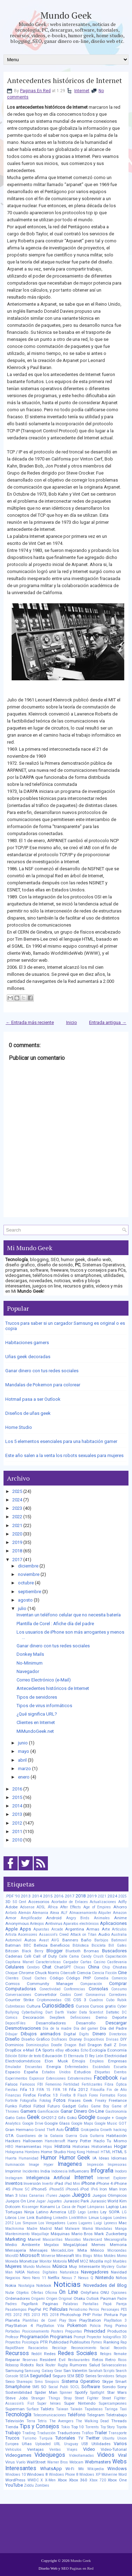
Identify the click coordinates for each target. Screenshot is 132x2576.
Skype (107, 2381)
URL (57, 2444)
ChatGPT (62, 1967)
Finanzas (13, 2095)
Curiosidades (58, 2006)
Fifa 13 (27, 2089)
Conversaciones (18, 1994)
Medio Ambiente (22, 2244)
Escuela (120, 2067)
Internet (81, 90)
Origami (38, 2298)
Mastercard (92, 2239)
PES (124, 2309)
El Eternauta (74, 2056)
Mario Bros (82, 2233)
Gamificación (48, 2111)
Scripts (109, 2370)
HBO (9, 2146)
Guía (84, 2135)
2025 (17, 1491)
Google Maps (82, 2123)
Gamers (28, 2111)
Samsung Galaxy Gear (43, 2370)
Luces (72, 2223)
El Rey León (94, 2056)
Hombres (32, 2152)
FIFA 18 (60, 2089)
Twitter (93, 2438)
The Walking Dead (92, 2421)
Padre (122, 2298)
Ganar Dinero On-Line (82, 2111)
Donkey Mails (30, 1654)
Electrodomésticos (22, 2061)
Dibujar (11, 2034)
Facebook (106, 2078)
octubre (26, 1582)
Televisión (14, 2420)
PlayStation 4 (19, 2325)
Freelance (118, 2100)
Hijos (47, 2146)
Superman (15, 2408)
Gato (9, 2117)
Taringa (111, 2409)
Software (90, 2386)
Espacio (12, 2071)
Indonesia (59, 2171)
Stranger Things (45, 2398)
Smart (121, 2381)
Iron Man (108, 2189)
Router (50, 2365)
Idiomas (119, 2158)
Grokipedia (90, 2129)
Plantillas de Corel (39, 2320)
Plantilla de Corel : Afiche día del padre (55, 1623)
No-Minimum (30, 1663)
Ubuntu (108, 2438)
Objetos (22, 2292)
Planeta (12, 2320)
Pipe (123, 2315)
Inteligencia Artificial (48, 2177)
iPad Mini (72, 2183)
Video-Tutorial (114, 2449)
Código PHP (78, 1978)
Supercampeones (113, 2403)
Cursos (82, 2006)
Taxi (123, 2409)
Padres (11, 2304)
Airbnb (11, 1912)
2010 (17, 1840)
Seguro (59, 2375)
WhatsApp (51, 2468)
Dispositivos (94, 2039)
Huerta (11, 2158)
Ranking (111, 2342)
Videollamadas (81, 2455)
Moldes (110, 2255)
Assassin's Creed (54, 1934)
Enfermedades (76, 2067)
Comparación (91, 1984)
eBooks (72, 2050)
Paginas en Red (82, 2568)
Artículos (119, 1929)
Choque (11, 1973)
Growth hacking (113, 2129)
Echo (84, 2050)
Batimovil (119, 1940)
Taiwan (62, 2409)
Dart (48, 2012)
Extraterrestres (80, 2078)
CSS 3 (79, 1999)
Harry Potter (80, 2140)
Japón (64, 2195)
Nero (26, 2278)
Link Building (39, 2217)
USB (84, 2444)
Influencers (79, 2171)
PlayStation (90, 2320)
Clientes (12, 1978)
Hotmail (92, 2152)
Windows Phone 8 (63, 2474)
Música (59, 2266)
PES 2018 (50, 2315)
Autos (30, 1940)
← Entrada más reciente (30, 1022)
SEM (70, 2376)
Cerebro (33, 1967)
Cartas (86, 1962)
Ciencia (84, 1972)
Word (122, 2474)
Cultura (33, 2006)
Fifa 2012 (78, 2089)
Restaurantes (79, 2360)
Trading (29, 2433)
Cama (74, 1956)
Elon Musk (56, 2061)
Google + (105, 2117)
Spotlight (97, 2392)
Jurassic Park (76, 2201)
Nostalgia (26, 2285)
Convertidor (45, 1994)
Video (89, 2449)
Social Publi (59, 2387)
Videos (105, 2455)
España (31, 2071)
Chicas (79, 1967)
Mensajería (15, 2250)
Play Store (68, 2320)
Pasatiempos (16, 2309)
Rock (40, 2365)
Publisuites (80, 2342)
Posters (57, 2331)
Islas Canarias (31, 2195)
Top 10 (77, 2426)
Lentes (93, 2212)
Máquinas (60, 2233)
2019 (17, 1542)
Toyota (121, 2427)
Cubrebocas (15, 2006)
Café (27, 1956)
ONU (104, 2292)
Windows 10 (15, 2474)
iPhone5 (39, 2189)
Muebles (120, 2261)
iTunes (51, 2195)
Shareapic (25, 2381)
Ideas (104, 2158)
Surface (33, 2409)
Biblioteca (81, 1945)
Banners (70, 1940)
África (53, 1907)
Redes (50, 2353)
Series (90, 2375)
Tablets (47, 2408)
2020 (17, 1534)
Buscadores (114, 1950)
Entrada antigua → (107, 1022)
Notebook (43, 2285)
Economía (117, 2050)
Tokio (65, 2427)
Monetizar (28, 2261)
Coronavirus (96, 1994)
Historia (62, 2146)
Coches (40, 1978)
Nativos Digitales (42, 2272)
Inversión (32, 2183)
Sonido (108, 2386)
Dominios (14, 2044)
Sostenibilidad (18, 2392)
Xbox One (117, 2480)
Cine (122, 1972)
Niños (121, 2277)
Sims (39, 2381)
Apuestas (41, 1929)
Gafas (83, 2106)
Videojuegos (49, 2455)
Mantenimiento (17, 2234)
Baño (86, 1940)
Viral (122, 2455)
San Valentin (75, 2370)
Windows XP (89, 2474)
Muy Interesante (84, 2266)
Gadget (69, 2106)
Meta (82, 2250)
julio (22, 1608)
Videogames (18, 2455)
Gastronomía (116, 2111)
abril (22, 1760)
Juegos (81, 2195)
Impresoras (117, 2164)
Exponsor (36, 2078)
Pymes (96, 2342)
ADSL (41, 1907)
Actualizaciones (103, 1902)
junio (23, 1742)
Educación (52, 2055)
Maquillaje (40, 2234)
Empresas (117, 2061)
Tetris (42, 2421)
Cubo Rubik (116, 2000)
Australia (119, 1934)
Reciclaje (59, 2348)
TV (80, 2438)
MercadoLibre (62, 2250)
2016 (17, 1789)
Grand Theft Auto (48, 2129)
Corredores (118, 1994)
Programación (34, 2336)
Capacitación (116, 1956)
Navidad (119, 2272)
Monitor (45, 2261)
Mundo (28, 2266)
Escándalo (101, 2067)
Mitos (98, 2255)
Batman (13, 1945)
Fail (123, 2078)
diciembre (28, 1566)
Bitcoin (12, 1950)
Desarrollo (85, 2023)
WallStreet (36, 2462)
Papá (107, 2304)
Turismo (29, 2438)
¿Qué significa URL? (37, 1714)
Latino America (51, 2211)
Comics (12, 1983)
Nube (9, 2292)
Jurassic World (104, 2201)
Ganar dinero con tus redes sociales (41, 1370)
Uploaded (43, 2444)
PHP (86, 2314)
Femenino (53, 2084)
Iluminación (15, 2164)
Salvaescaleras (114, 2365)
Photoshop (70, 2314)
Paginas (50, 2303)
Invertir (48, 2183)
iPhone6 (71, 2189)
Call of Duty (45, 1956)
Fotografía (28, 2100)
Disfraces (59, 2039)
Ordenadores (17, 2298)
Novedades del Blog (105, 2285)
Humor (48, 2158)
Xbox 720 (97, 2480)
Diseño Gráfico (35, 2039)
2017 (17, 1559)
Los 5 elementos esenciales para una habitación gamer (61, 1441)
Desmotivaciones (23, 2028)
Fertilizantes (92, 2084)
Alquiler (104, 1912)
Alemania (40, 1912)
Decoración (33, 2017)
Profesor (12, 2337)
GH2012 (49, 2117)
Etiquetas (102, 2072)
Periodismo (78, 2309)
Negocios (12, 2278)
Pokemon (77, 2325)
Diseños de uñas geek (28, 1413)
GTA (9, 2135)
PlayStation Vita (50, 2325)
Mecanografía (115, 2239)
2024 (17, 1499)
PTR (44, 2342)
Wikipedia (95, 2469)
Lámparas (96, 2207)
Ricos (122, 2360)
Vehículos (13, 2449)
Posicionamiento (35, 2331)
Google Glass (57, 2123)
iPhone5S (56, 2189)
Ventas (55, 2449)
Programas (61, 2336)
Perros (94, 2309)
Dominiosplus (37, 2045)
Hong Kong (76, 2152)
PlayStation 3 (115, 2320)
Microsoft (30, 2255)
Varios (120, 2443)
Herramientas (28, 2146)
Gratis (72, 2129)
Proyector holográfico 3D (107, 2337)
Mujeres (13, 2266)
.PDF (9, 1896)
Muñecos (43, 2266)
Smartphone (17, 2386)
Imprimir (13, 2171)
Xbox (62, 2480)
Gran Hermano (19, 2129)
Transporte (117, 2433)
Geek (33, 2117)
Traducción (46, 2433)
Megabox (51, 2245)
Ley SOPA (110, 2211)
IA (95, 2158)
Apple (11, 1929)
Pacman (108, 2298)
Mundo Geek (66, 15)
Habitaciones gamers (27, 1342)
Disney (75, 2039)
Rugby (63, 2365)
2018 (17, 1550)
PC (45, 2309)
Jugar (41, 2201)
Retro (110, 2359)
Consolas (98, 1988)
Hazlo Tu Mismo (110, 2140)
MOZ (84, 2261)
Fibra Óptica (116, 2084)
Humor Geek (74, 2158)
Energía (53, 2066)
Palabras (70, 2304)
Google (86, 2117)
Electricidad (116, 2055)
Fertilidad (71, 2084)
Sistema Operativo (81, 2381)
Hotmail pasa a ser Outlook (33, 1399)
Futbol (25, 2106)
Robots (27, 2364)
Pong (108, 2325)
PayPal (34, 2309)
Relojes (106, 2354)
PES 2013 (32, 2315)
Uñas (27, 2443)
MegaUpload (75, 2244)
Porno (121, 2325)
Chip (106, 1967)
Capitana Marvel (19, 1962)
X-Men (50, 2480)
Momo (122, 2255)
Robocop (12, 2365)
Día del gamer (86, 2028)
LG (124, 2212)
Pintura (111, 2314)
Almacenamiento (83, 1912)
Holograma (14, 2152)
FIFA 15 (44, 2089)
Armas (92, 1929)
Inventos (14, 2183)
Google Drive (32, 2123)
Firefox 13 (48, 2095)
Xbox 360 (78, 2480)
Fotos (59, 2100)
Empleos (97, 2061)
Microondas (117, 2250)
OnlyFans (90, 2292)
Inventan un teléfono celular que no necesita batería (69, 1614)
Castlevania (117, 1962)
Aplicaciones (113, 1923)
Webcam (76, 2462)
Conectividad (50, 1989)
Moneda (11, 2261)
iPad (59, 2183)
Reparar (12, 2359)
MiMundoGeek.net (35, 1731)
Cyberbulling (32, 2012)
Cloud (26, 1978)
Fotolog (45, 2100)
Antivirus (53, 1923)
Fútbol (39, 2106)
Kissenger (30, 2207)
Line (21, 2217)
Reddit (36, 2354)
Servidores (106, 2376)
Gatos (21, 2118)
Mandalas (103, 2228)
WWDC (33, 2480)
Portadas (12, 2331)
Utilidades (101, 2443)
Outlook (92, 2298)
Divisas (112, 2039)
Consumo (119, 1989)
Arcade (57, 1929)
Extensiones (56, 2078)
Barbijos (101, 1940)
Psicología (30, 2342)
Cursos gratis (103, 2006)
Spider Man (45, 2392)
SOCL (75, 2387)
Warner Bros (57, 2462)
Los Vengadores (51, 2223)
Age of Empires (97, 1907)
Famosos (27, 2084)
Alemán (24, 1912)
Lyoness (110, 2223)
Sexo (9, 2381)
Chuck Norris (47, 1972)
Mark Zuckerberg (110, 2233)
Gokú (72, 2117)
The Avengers (61, 2421)
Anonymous (17, 1923)
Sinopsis (52, 2381)
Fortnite (11, 2100)
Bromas (91, 1950)
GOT (123, 2123)
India (45, 2171)
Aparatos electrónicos (81, 1923)
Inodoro (121, 2171)
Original (65, 2298)
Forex (93, 2095)
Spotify (81, 2392)
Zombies (42, 2485)
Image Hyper (41, 2164)
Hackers (12, 2140)
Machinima (14, 2228)
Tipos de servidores (37, 1697)
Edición (11, 2056)
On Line (68, 2292)
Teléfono (77, 2414)
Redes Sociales (77, 2353)
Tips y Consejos (39, 2426)
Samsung (14, 2370)
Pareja (121, 2304)
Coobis (65, 1994)
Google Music (105, 2123)
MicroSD (12, 2255)
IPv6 (94, 2189)
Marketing (15, 2239)
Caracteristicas (48, 1962)
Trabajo (13, 2432)
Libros (11, 2217)
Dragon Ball (75, 2045)
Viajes (72, 2449)
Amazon (120, 1912)
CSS (67, 2000)
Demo (101, 2017)
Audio (104, 1934)
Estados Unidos (56, 2072)
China (93, 1967)
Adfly (122, 1902)
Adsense (27, 1907)
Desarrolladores (51, 2023)
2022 (17, 1516)
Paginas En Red (35, 90)
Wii (81, 2468)
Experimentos (16, 2078)
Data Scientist (91, 2012)
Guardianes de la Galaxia (39, 2135)
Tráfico (87, 2433)
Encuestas (33, 2067)
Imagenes (70, 2164)
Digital (70, 2033)
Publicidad (59, 2342)
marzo (24, 1768)
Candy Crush (92, 1956)
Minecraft (65, 2255)
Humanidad (28, 2158)
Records (120, 2348)
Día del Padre (113, 2028)
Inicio (71, 1022)
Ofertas (37, 2292)
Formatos (107, 2095)
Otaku (79, 2298)
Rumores (78, 2364)
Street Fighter (87, 2398)
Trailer (101, 2432)
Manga (121, 2228)
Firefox (29, 2095)
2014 (17, 1805)
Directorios (118, 2034)
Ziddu (29, 2485)
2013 (17, 1814)
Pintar (97, 2315)
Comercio (119, 1978)
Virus (10, 2462)
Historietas (102, 2146)
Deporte (119, 2017)
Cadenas (13, 1956)
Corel (78, 1994)
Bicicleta (99, 1945)
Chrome (26, 1972)
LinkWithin (78, 2217)
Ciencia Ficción (104, 1973)
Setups (121, 2376)
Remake (120, 2354)
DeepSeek (57, 2017)
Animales (102, 1918)
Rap (123, 2342)
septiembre (29, 1591)
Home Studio (18, 1427)
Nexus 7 (69, 2278)
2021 (17, 1525)
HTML (106, 2152)
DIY (123, 2039)
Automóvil (13, 1940)
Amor (10, 1917)
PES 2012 (13, 2315)
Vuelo (20, 2462)
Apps (25, 1929)
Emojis (78, 2061)
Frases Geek (80, 2100)
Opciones (119, 2292)
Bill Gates (117, 1945)
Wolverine (109, 2474)
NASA (20, 2272)
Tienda (11, 2426)
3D (8, 1901)
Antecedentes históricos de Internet (64, 80)
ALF (64, 1912)
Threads (119, 2420)
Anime (120, 1917)
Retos (97, 2359)
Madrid (46, 2228)
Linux (94, 2217)
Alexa (54, 1912)
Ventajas (35, 2449)
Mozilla (96, 2261)
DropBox (13, 2050)
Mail (59, 2228)
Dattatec (112, 2012)
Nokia (10, 2285)
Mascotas (73, 2239)
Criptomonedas (49, 2000)
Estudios (82, 2071)
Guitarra (97, 2135)
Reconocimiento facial (90, 2348)
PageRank (29, 2304)
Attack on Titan (83, 1934)
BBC (27, 1945)
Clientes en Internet (36, 1722)
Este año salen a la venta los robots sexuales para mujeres (64, 1455)
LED (72, 2211)
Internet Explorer (112, 2178)
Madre (32, 2228)
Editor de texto (29, 2056)
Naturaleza (69, 2272)
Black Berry (32, 1951)
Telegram (96, 2414)
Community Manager (50, 1983)
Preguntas (73, 2331)
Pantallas (91, 2304)
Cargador (70, 1962)
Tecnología (18, 2414)
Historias (81, 2146)
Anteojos (37, 1923)
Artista (11, 1934)
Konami (47, 2206)
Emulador (13, 2067)
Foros (122, 2095)
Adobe (11, 1906)
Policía (95, 2325)
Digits (84, 2034)
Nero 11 (39, 2278)
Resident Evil (52, 2359)
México (97, 2250)
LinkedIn (60, 2217)
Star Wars (117, 2392)
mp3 (108, 2261)
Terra (30, 2421)
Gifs (61, 2117)
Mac (123, 2222)
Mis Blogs (83, 2255)
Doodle (56, 2045)
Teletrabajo (116, 2414)
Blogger (54, 1950)
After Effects (70, 1907)
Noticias (67, 2284)
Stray (68, 2398)
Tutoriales (65, 2438)
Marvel (34, 2239)
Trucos (12, 2438)
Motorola (60, 2261)
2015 (17, 1797)
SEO (79, 2375)
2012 (17, 1823)
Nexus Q (86, 2278)
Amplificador (31, 1918)
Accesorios (38, 1901)
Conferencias (74, 1989)
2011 (17, 1831)
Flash (82, 2095)
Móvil (73, 2261)
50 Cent (19, 1902)
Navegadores (94, 2272)
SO (43, 2386)
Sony (122, 2386)
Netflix (53, 2277)
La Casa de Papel (71, 2207)
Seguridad (40, 2375)
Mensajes (39, 2250)
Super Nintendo (79, 2403)
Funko (11, 2106)
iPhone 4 (104, 2183)
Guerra (71, 2135)
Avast (44, 1940)
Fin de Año (117, 2089)
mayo (23, 1751)
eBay (60, 2050)
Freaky (100, 2100)
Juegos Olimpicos (109, 2195)
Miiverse (48, 2255)
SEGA (24, 2376)
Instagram (14, 2178)
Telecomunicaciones (49, 2415)
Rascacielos (38, 2348)
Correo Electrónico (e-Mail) (44, 1680)
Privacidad (94, 2331)
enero (24, 1777)
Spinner (66, 2392)
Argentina (74, 1929)
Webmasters (98, 2461)
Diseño (12, 2039)
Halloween (33, 2140)
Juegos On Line (20, 2201)
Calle (63, 1956)
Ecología (97, 2050)
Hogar (120, 2146)
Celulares (14, 1967)
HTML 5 (119, 2151)
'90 (17, 1896)
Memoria (118, 2244)
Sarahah (95, 2370)
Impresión (95, 2164)
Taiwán (76, 2409)
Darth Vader (65, 2012)
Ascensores (27, 1934)
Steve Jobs (16, 2398)
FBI (40, 2084)
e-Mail (28, 2050)
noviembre (28, 1574)
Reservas (30, 2360)
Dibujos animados (40, 2033)
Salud (94, 2364)
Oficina (51, 2292)
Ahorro (120, 1906)
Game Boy (100, 2106)
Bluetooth (73, 1951)
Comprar (118, 1983)
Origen (51, 2298)
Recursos (17, 2353)
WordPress (15, 2480)
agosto (25, 1600)
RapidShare (14, 2348)
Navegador (28, 1671)
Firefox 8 (67, 2095)
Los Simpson (26, 2223)
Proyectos (13, 2342)
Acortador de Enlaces (69, 1902)
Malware (72, 2228)
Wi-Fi (69, 2468)
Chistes (120, 1967)
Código (56, 1978)
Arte (106, 1929)
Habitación (116, 2135)
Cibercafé (68, 1973)
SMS (35, 2387)
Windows (117, 2468)
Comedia (101, 1978)
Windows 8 (37, 2474)
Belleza (41, 1945)
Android (54, 1917)
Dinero (99, 2033)
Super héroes (49, 2403)
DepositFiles (15, 2023)
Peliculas (59, 2309)
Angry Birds (78, 1918)
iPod (84, 2189)
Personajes (110, 2309)
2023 (17, 1508)
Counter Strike (19, 1999)
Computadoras (20, 1988)
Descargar (116, 2022)
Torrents (92, 2427)
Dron (123, 2045)
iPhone (88, 2183)
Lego (82, 2212)
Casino (99, 1962)
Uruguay (71, 2444)
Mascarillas (53, 2239)
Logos (106, 2217)
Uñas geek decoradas (27, 1356)
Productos (117, 2331)
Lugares (85, 2223)
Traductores (68, 2432)
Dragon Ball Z (102, 2044)
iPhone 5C (20, 2189)
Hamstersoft (55, 2141)
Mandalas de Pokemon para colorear (42, 1384)
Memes (98, 2244)
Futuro (54, 2106)
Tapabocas (93, 2409)
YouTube (14, 2485)
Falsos (11, 2084)
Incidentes (31, 2171)
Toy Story (107, 2427)
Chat (46, 1967)
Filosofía (97, 2089)
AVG (55, 1940)
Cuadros (96, 2000)
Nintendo (104, 2277)
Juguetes (54, 2201)
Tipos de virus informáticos (44, 1705)
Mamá (87, 2228)
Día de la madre (57, 2028)
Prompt (79, 2337)
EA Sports (45, 2050)
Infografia (101, 2171)
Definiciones (80, 2017)
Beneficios (60, 1945)
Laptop (112, 2206)
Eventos (120, 2072)
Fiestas (11, 2089)
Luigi (98, 2223)
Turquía (45, 2438)
